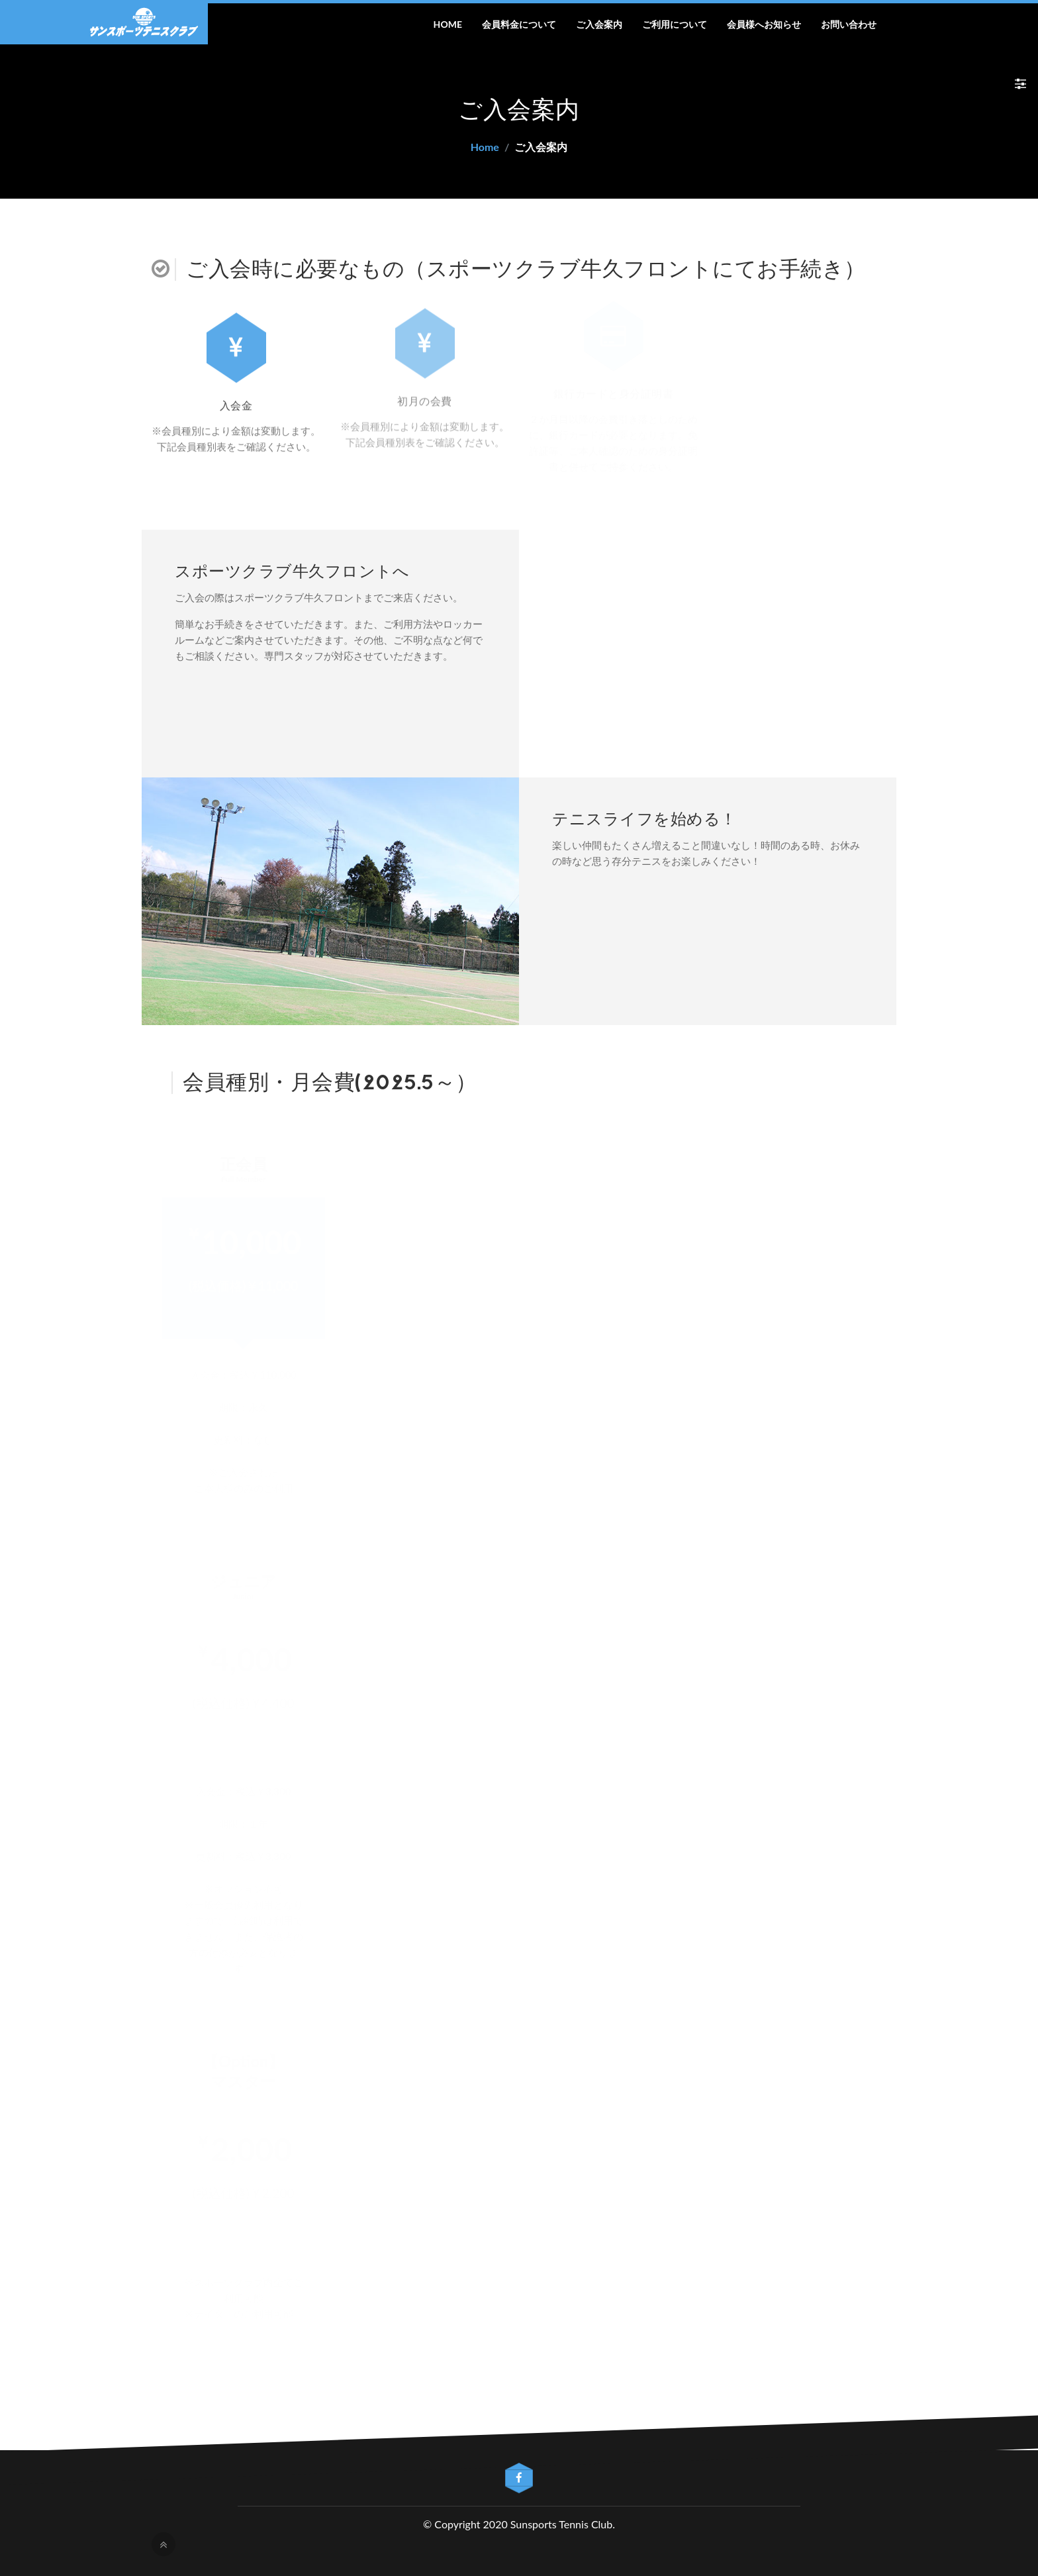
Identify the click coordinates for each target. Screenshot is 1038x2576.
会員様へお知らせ (764, 24)
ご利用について (674, 24)
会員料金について (519, 24)
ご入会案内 (599, 24)
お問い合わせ (848, 24)
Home (448, 24)
